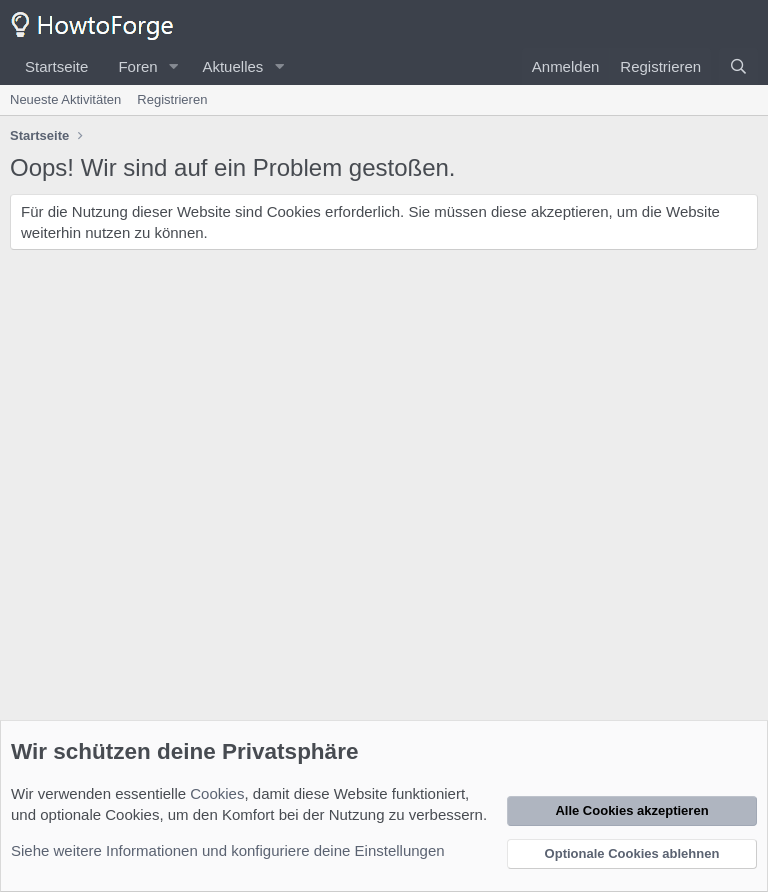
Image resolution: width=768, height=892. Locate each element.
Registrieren (172, 99)
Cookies (217, 793)
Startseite (56, 66)
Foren (137, 66)
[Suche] (738, 66)
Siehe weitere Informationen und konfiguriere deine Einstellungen (228, 850)
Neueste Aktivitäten (65, 99)
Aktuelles (232, 66)
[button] (173, 66)
